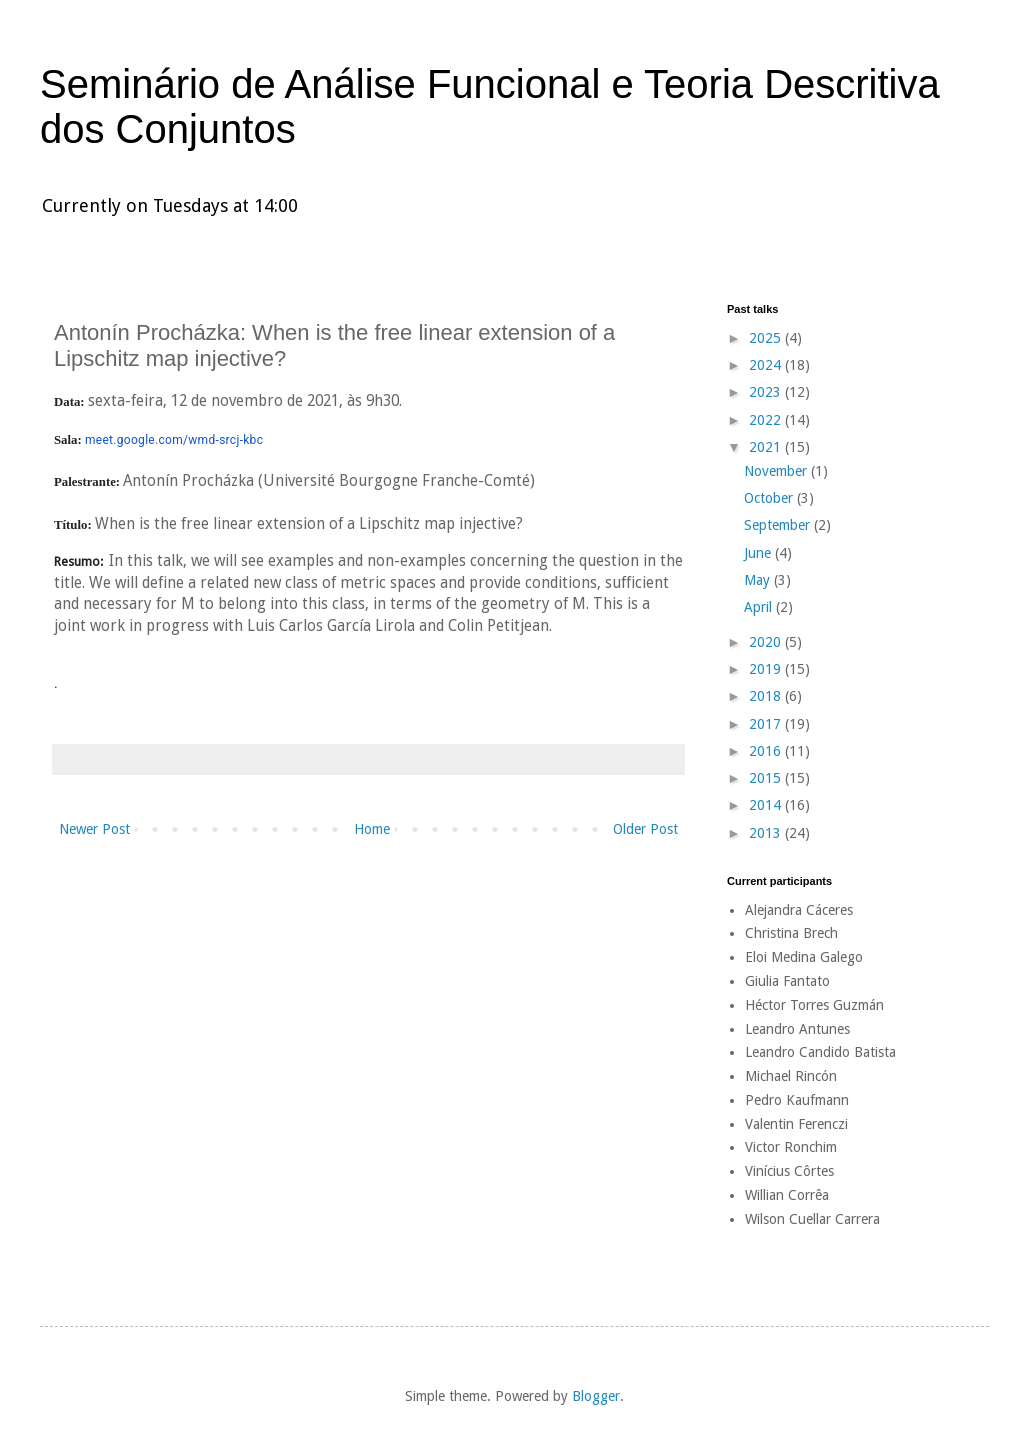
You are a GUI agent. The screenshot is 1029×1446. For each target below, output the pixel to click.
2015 (767, 778)
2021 (767, 447)
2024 (767, 365)
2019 (767, 669)
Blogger (596, 1396)
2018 (767, 696)
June (759, 553)
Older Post (645, 829)
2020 (767, 642)
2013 (767, 833)
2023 (767, 392)
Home (372, 829)
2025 (767, 338)
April (760, 607)
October (770, 498)
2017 (767, 724)
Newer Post (94, 829)
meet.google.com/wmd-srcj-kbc (174, 440)
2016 (767, 751)
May (759, 580)
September (779, 525)
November (777, 471)
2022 (767, 420)
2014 (767, 805)
